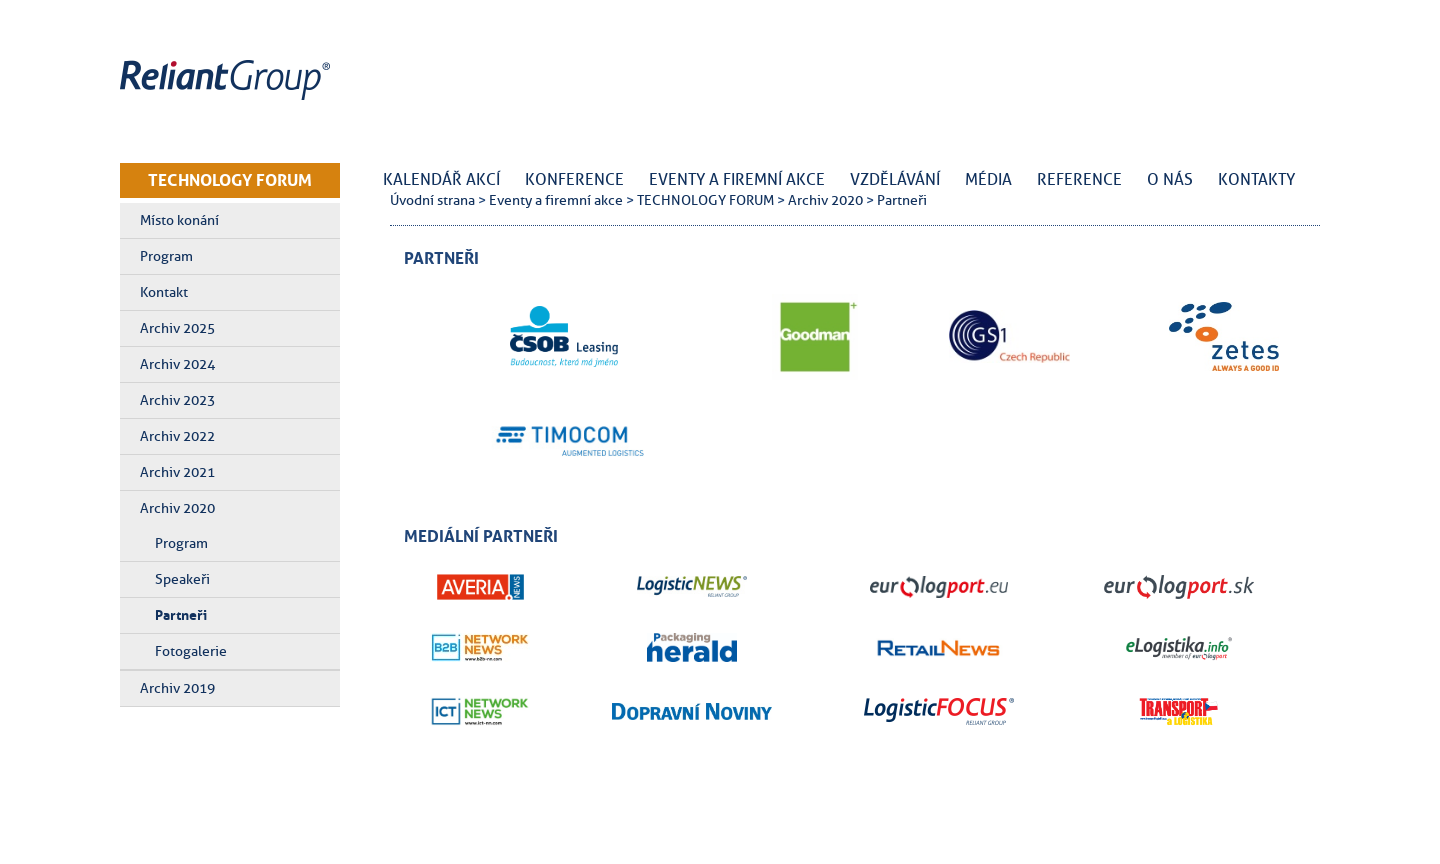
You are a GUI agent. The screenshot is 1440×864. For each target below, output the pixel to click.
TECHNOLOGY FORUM (230, 180)
